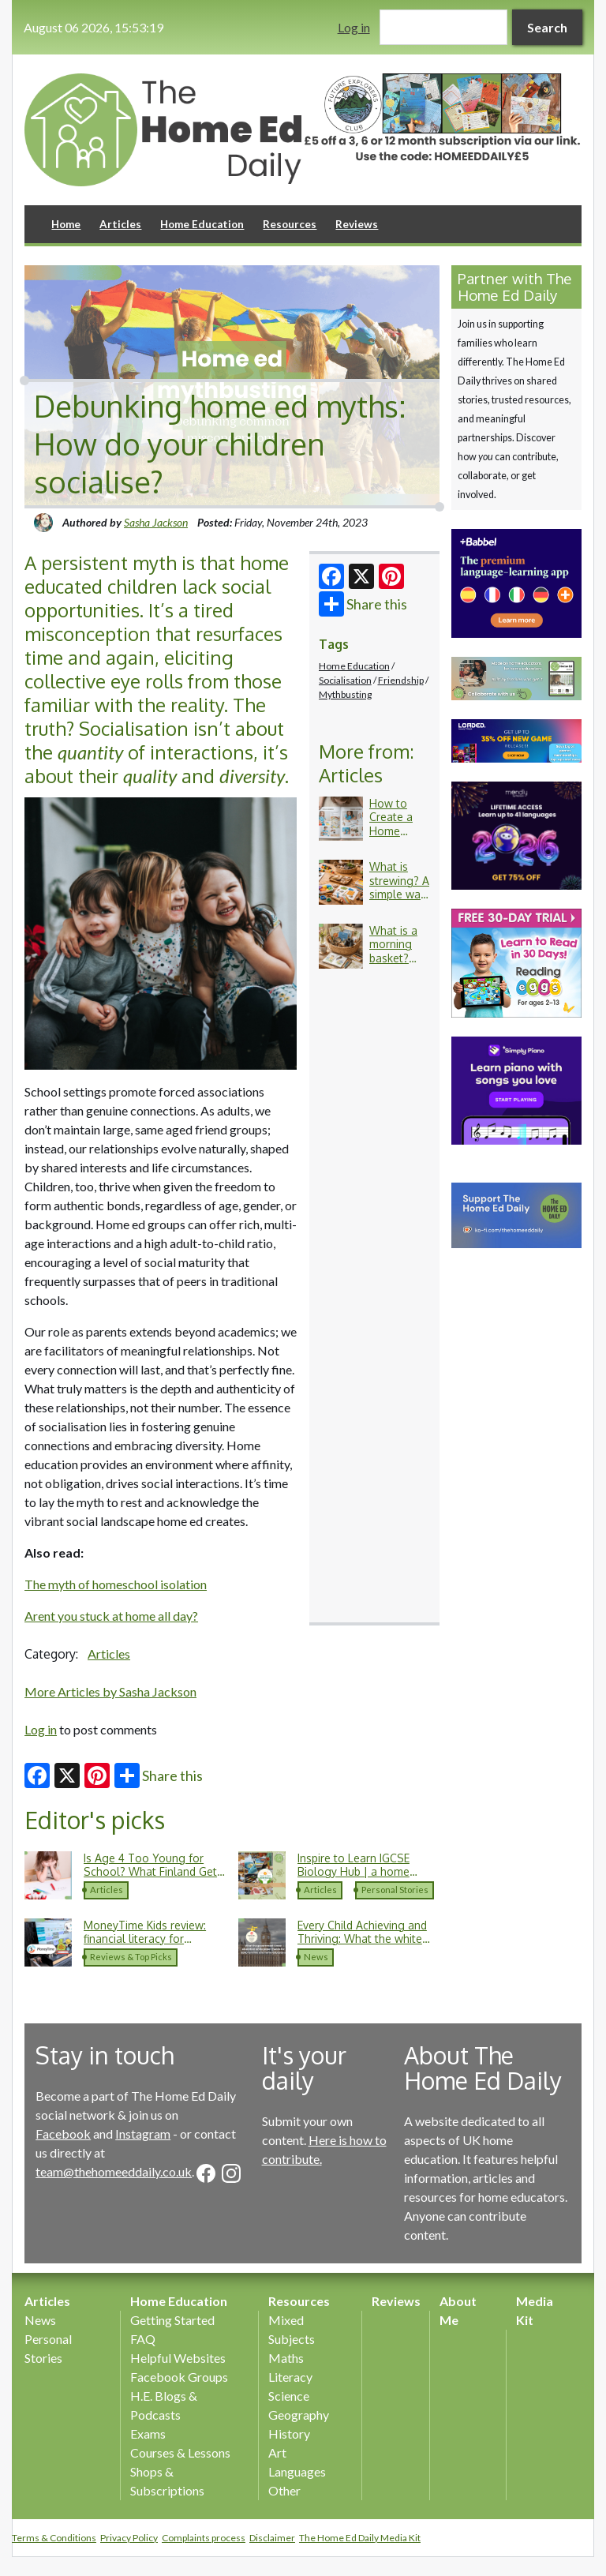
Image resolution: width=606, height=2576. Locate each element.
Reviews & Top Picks (131, 1957)
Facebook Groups (179, 2376)
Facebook (63, 2133)
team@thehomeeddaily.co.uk (114, 2171)
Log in (354, 27)
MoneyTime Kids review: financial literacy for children (145, 1938)
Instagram (142, 2133)
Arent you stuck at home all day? (111, 1615)
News (316, 1957)
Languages (297, 2471)
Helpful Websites (178, 2357)
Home (65, 224)
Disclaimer (272, 2538)
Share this (363, 604)
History (289, 2433)
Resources (289, 224)
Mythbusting (345, 694)
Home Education (202, 224)
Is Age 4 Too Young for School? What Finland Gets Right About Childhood (153, 1871)
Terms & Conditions (54, 2538)
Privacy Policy (129, 2538)
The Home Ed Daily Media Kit (360, 2538)
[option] (442, 120)
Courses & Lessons (180, 2452)
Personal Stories (394, 1889)
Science (288, 2395)
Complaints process (203, 2538)
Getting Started (172, 2319)
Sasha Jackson (156, 522)
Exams (148, 2433)
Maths (286, 2357)
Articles (120, 224)
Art (277, 2452)
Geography (298, 2414)
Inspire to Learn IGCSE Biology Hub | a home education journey (353, 1871)
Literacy (290, 2376)
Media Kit (534, 2310)
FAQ (142, 2338)
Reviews (356, 224)
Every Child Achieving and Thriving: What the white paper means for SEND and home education (366, 1946)
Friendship (401, 680)
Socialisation (345, 680)
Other (284, 2490)
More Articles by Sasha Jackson (110, 1691)
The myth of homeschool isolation (115, 1584)
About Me (458, 2310)
